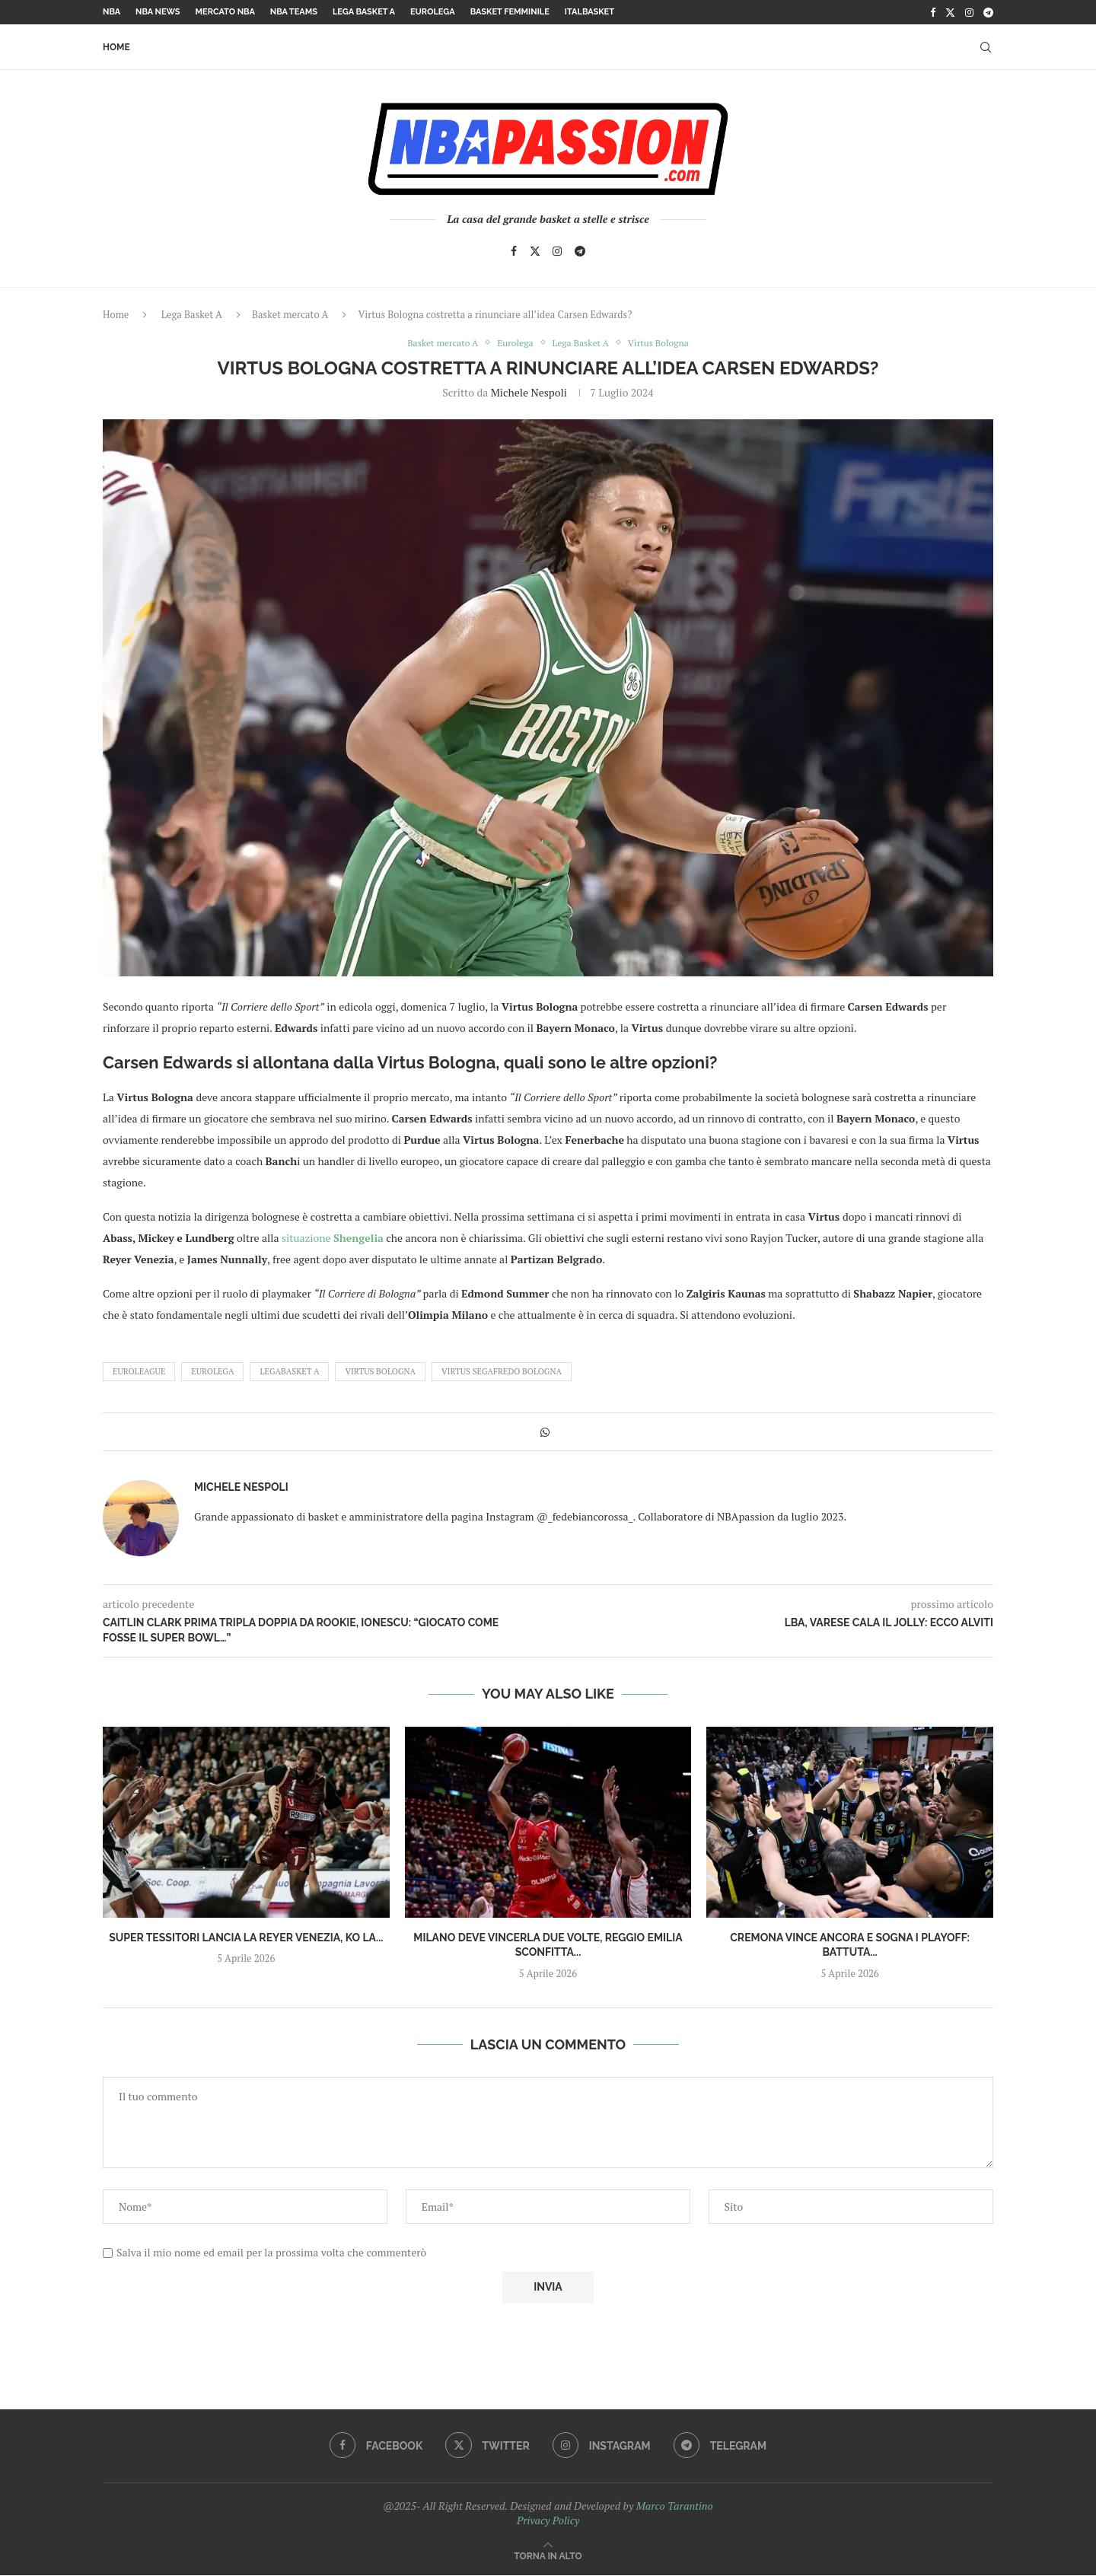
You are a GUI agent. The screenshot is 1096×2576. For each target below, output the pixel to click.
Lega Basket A (364, 12)
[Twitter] (950, 12)
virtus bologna (380, 1372)
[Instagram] (969, 12)
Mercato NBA (225, 12)
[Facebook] (932, 12)
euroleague (139, 1372)
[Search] (985, 47)
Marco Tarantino (674, 2506)
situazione (333, 1238)
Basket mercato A (290, 314)
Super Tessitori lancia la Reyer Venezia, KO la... (246, 1938)
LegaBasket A (289, 1372)
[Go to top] (547, 2556)
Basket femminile (510, 12)
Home (116, 47)
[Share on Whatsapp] (545, 1432)
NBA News (157, 12)
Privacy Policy (548, 2521)
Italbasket (589, 12)
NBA (111, 12)
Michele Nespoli (529, 394)
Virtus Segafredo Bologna (501, 1372)
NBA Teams (293, 12)
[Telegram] (988, 12)
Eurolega (432, 12)
